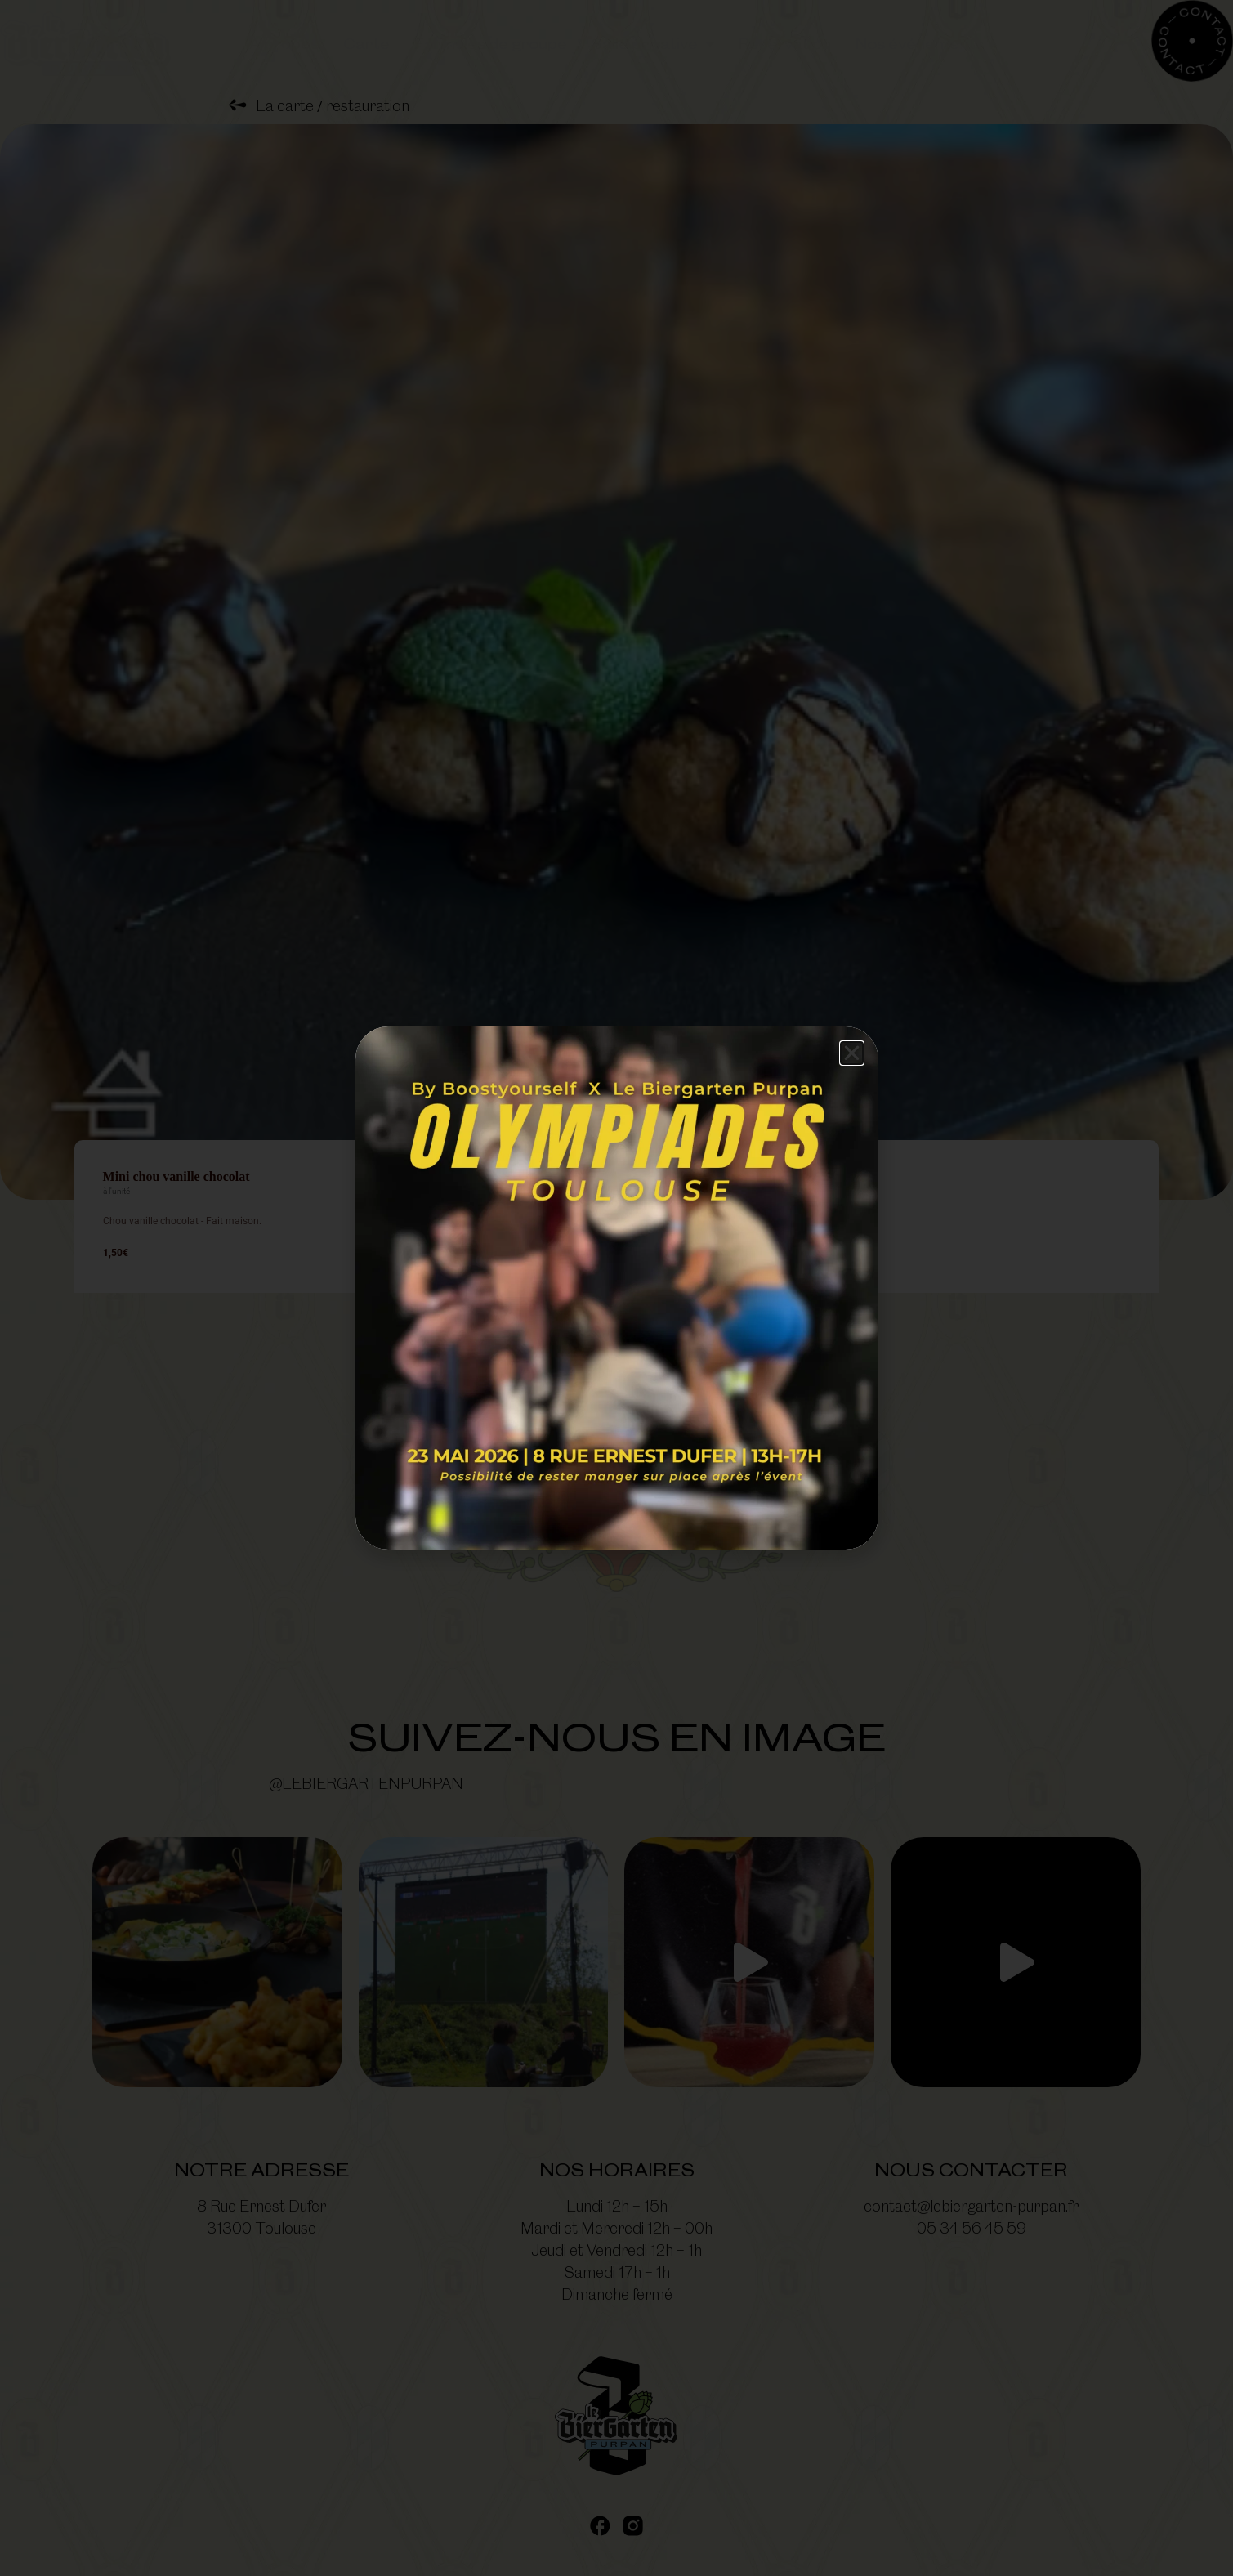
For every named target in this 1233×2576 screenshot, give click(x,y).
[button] (852, 1053)
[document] (616, 1288)
